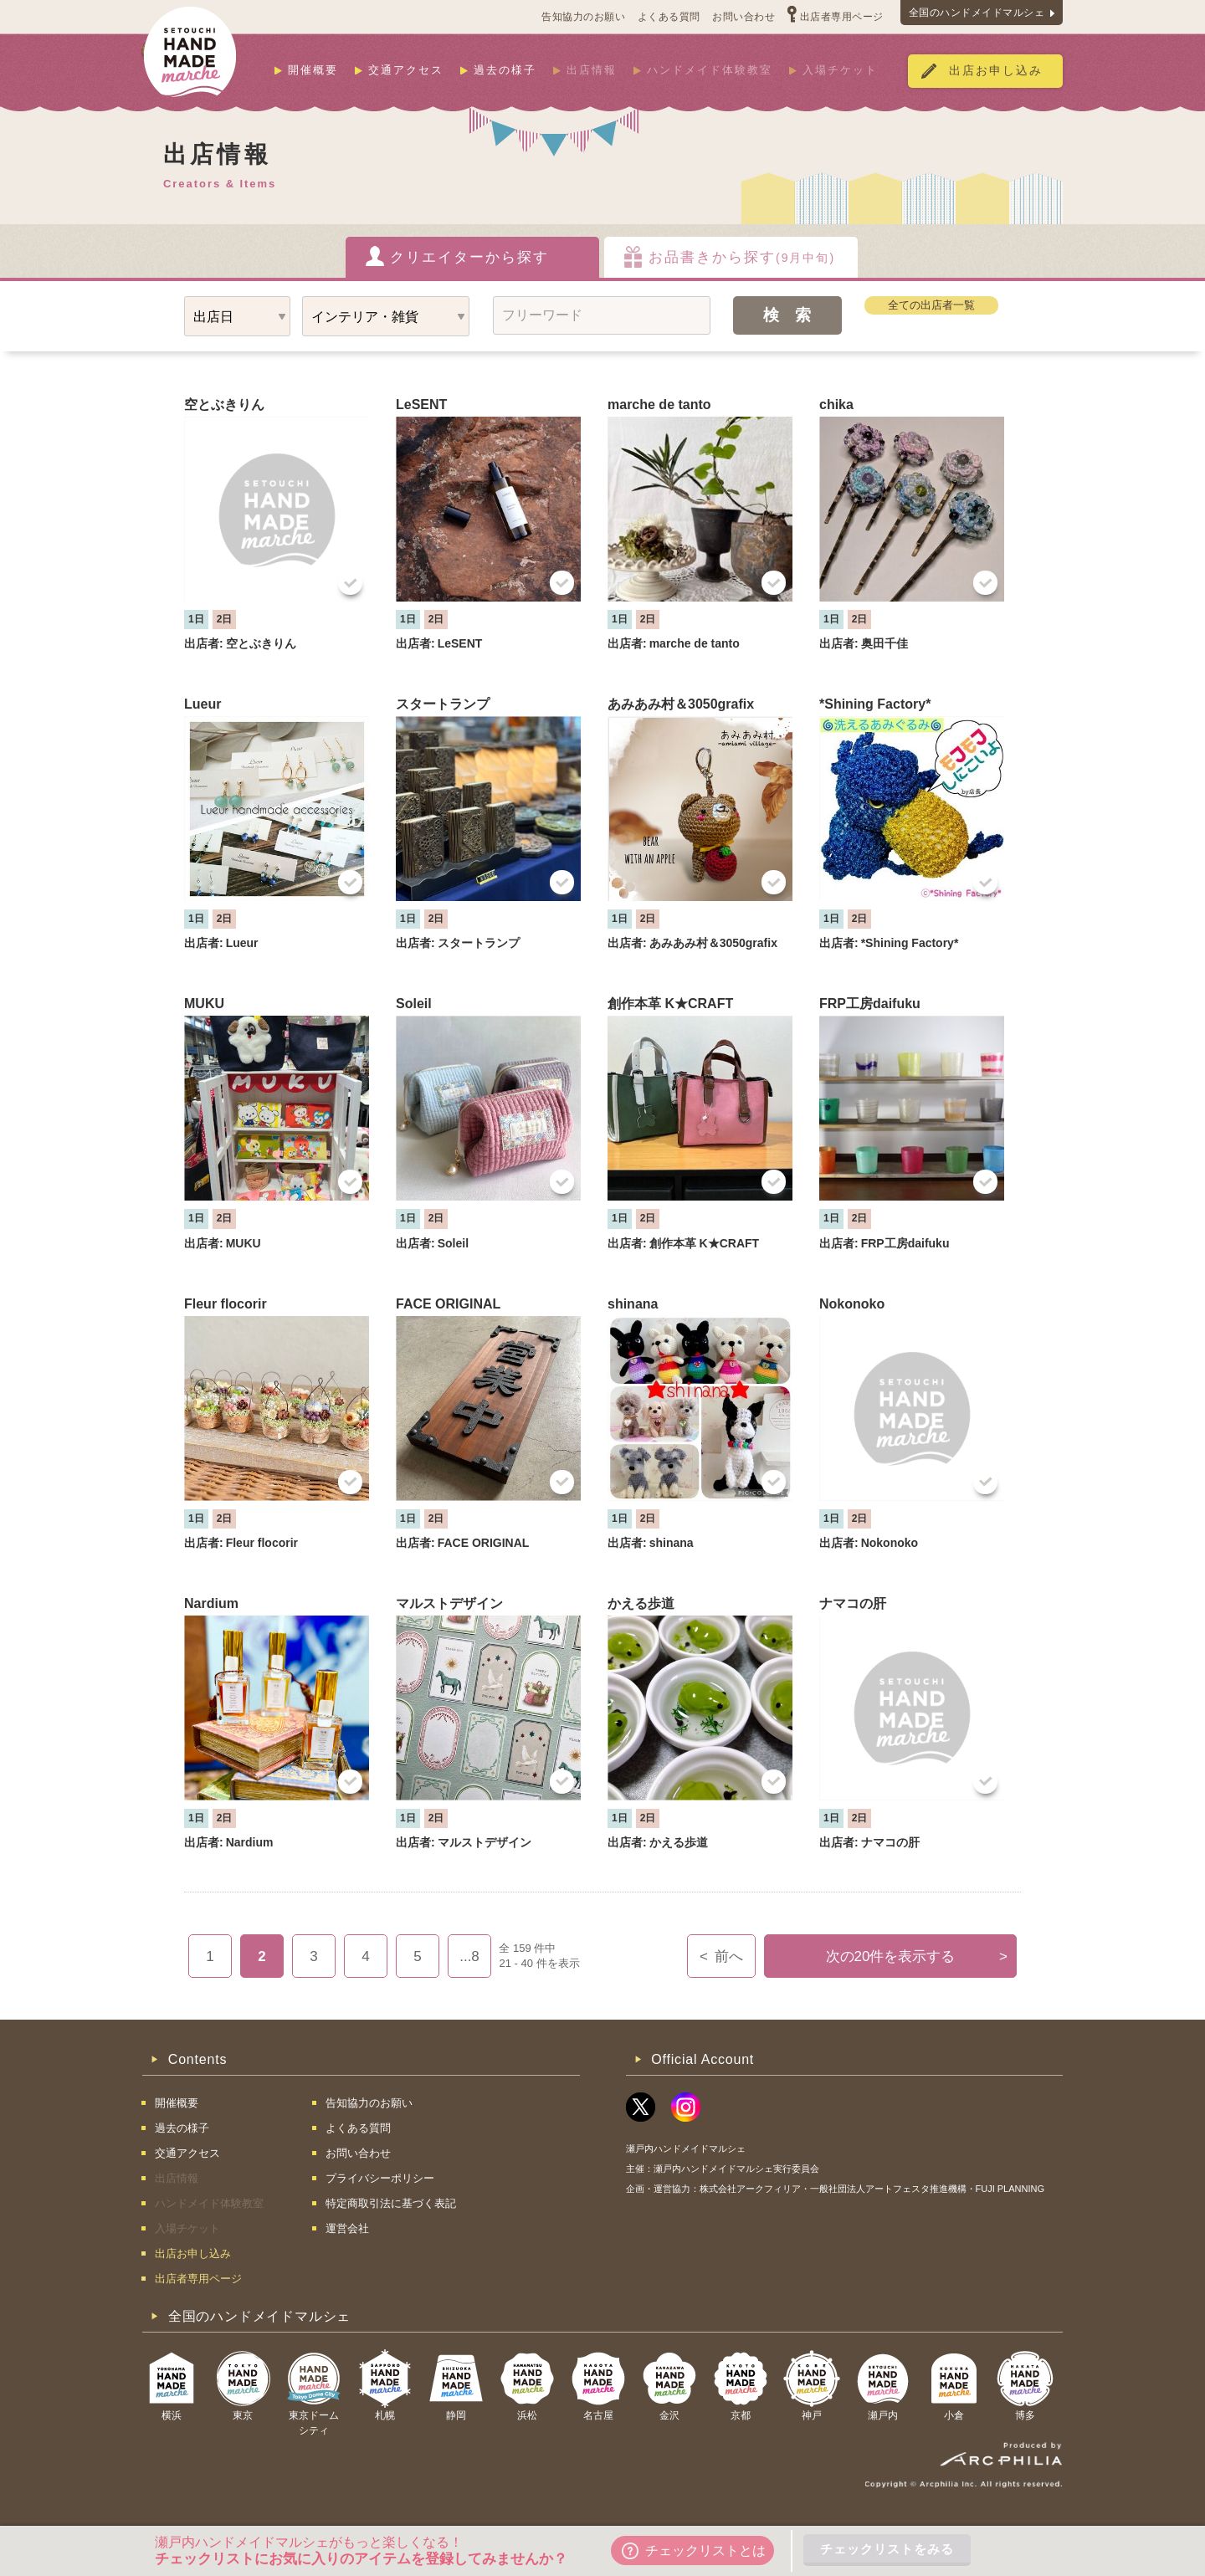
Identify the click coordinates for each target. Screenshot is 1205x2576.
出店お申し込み (996, 70)
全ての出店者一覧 (931, 305)
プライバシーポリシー (380, 2178)
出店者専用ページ (842, 17)
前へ (721, 1956)
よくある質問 (669, 17)
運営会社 (347, 2228)
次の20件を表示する (917, 1956)
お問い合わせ (743, 17)
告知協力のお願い (583, 17)
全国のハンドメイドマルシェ (977, 12)
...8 (469, 1956)
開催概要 (313, 70)
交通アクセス (406, 70)
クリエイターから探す (469, 257)
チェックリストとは (694, 2551)
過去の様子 (505, 70)
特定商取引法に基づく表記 (391, 2203)
